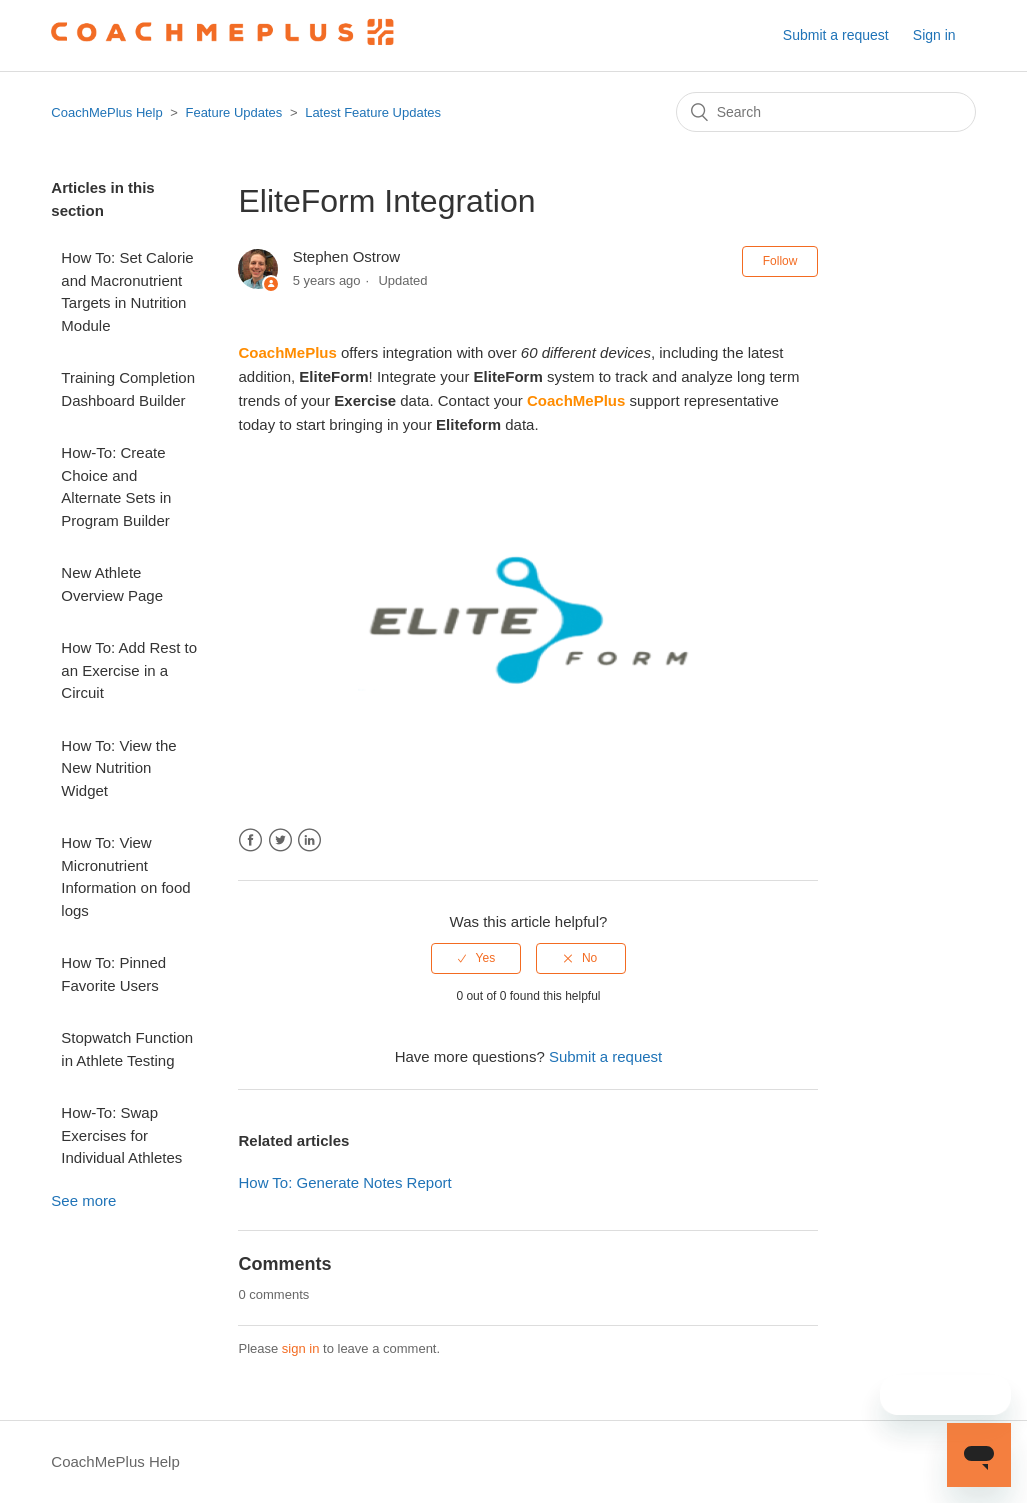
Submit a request (836, 35)
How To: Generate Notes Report (344, 1182)
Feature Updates (233, 112)
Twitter (280, 840)
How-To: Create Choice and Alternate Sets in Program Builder (116, 486)
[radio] (476, 958)
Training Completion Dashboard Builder (128, 389)
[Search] (826, 112)
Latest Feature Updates (373, 112)
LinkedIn (309, 840)
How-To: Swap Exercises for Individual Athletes (121, 1135)
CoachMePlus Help (106, 112)
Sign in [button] (934, 35)
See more (83, 1200)
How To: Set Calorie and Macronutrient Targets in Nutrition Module (127, 291)
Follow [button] (780, 261)
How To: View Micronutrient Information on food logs (125, 876)
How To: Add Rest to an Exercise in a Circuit (129, 670)
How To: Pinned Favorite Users (113, 974)
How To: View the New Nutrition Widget (118, 768)
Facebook (250, 840)
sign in (301, 1348)
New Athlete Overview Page (112, 584)
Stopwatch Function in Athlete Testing (127, 1049)
